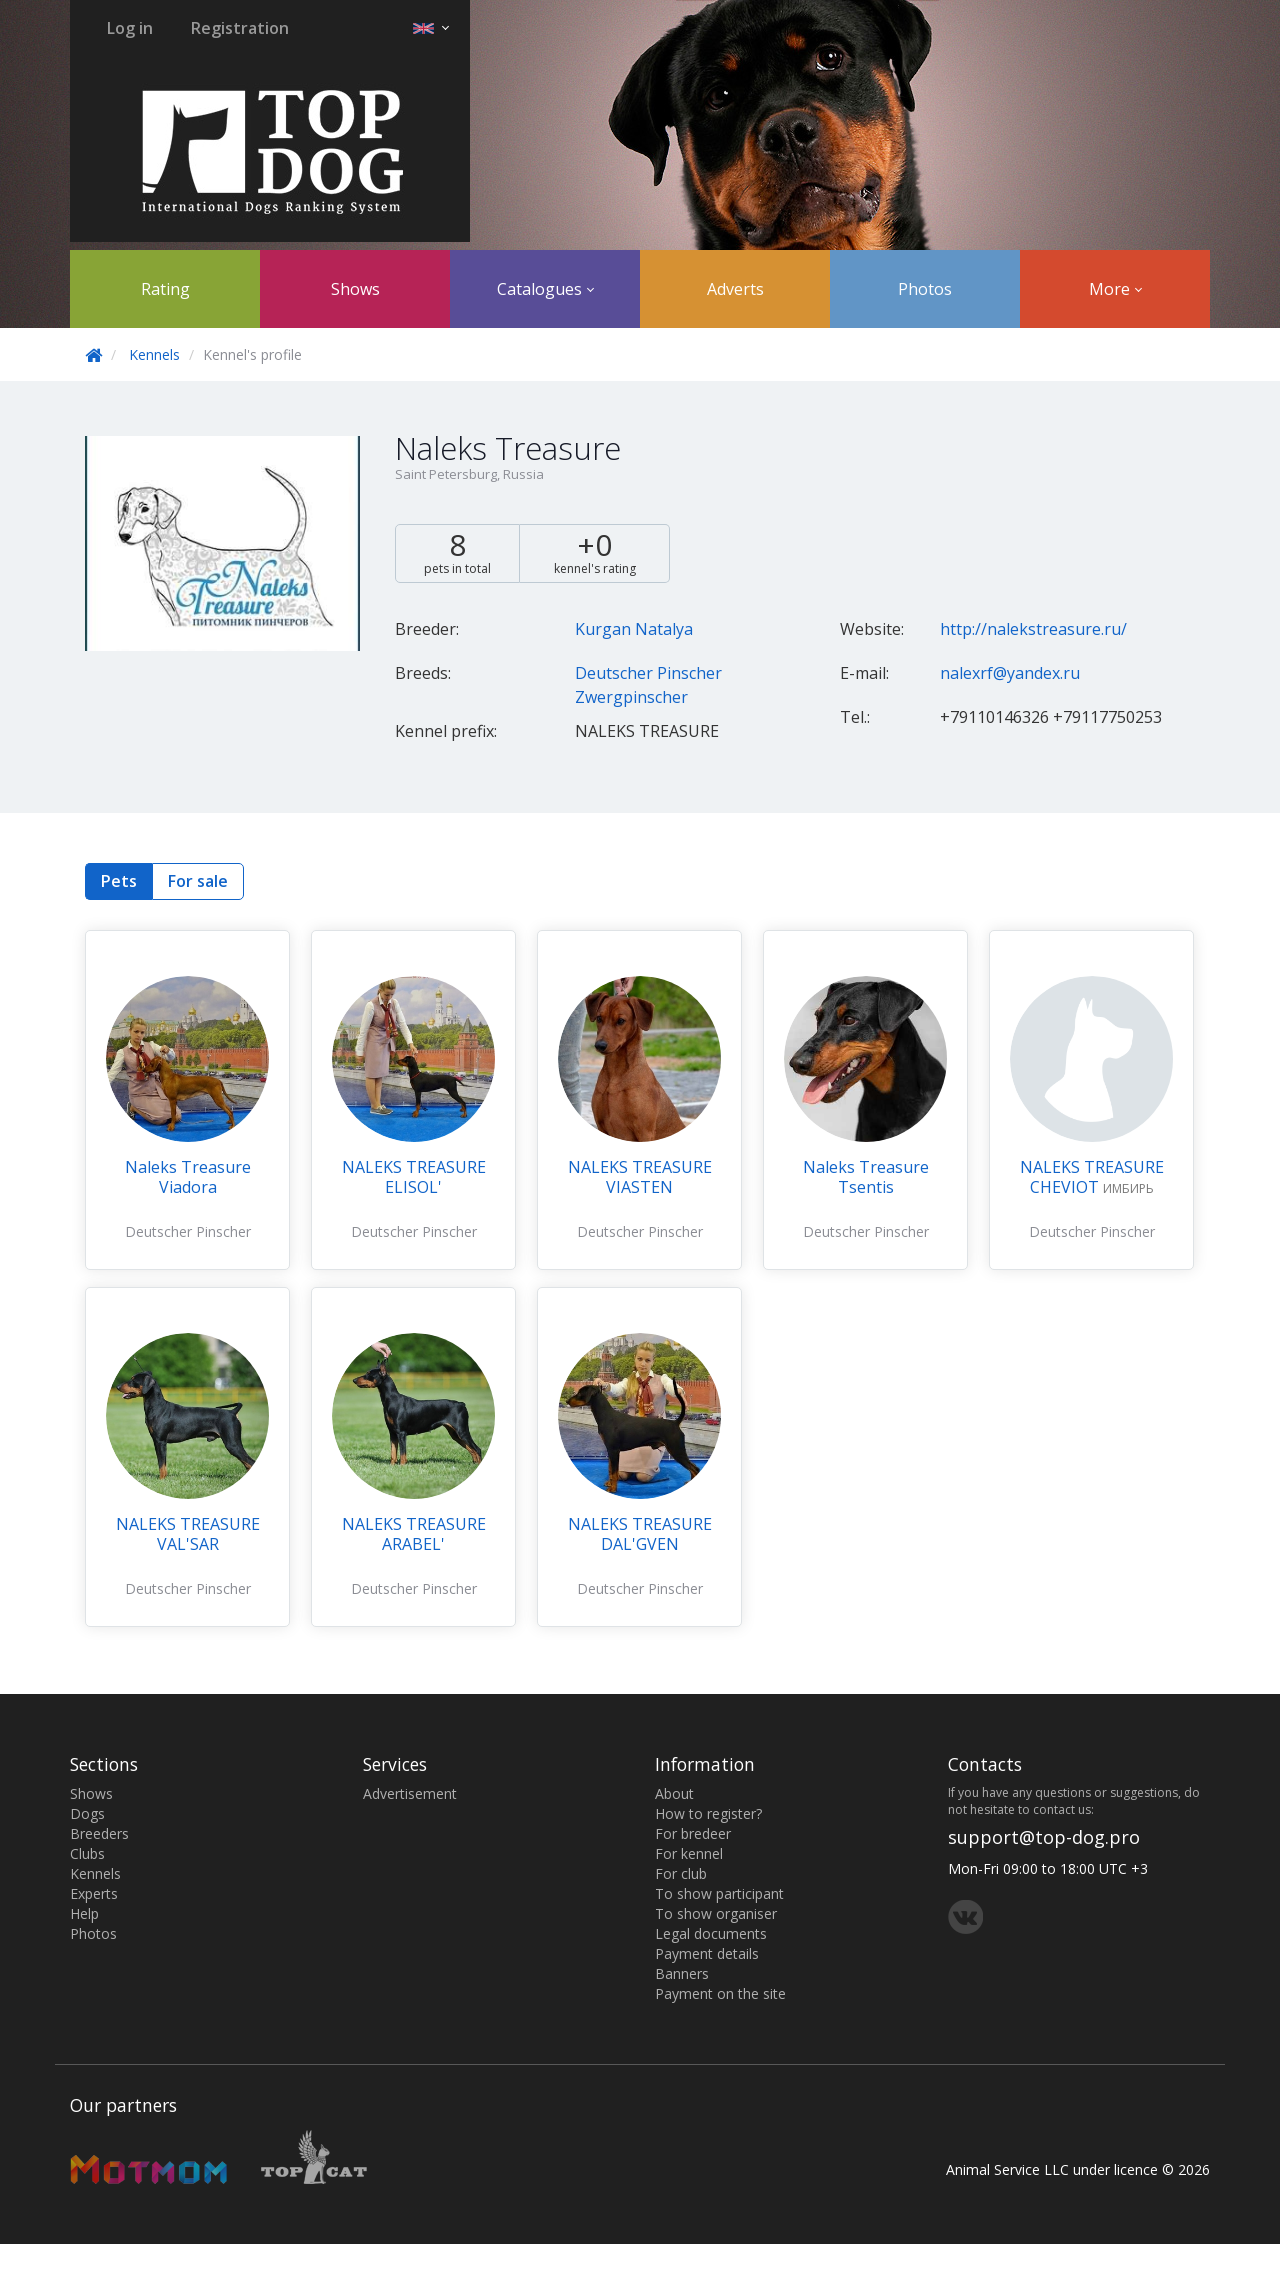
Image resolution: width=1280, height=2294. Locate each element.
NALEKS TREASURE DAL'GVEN (640, 1534)
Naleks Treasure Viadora (188, 1177)
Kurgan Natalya (634, 629)
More (1115, 289)
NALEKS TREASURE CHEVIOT (1092, 1177)
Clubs (87, 1853)
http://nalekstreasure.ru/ (1033, 629)
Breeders (99, 1833)
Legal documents (711, 1933)
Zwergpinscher (631, 697)
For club (681, 1873)
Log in (130, 28)
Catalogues (545, 289)
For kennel (689, 1853)
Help (84, 1913)
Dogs (87, 1813)
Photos (925, 289)
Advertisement (410, 1793)
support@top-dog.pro (1044, 1837)
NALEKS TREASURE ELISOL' (414, 1177)
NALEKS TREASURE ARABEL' (414, 1534)
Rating (165, 289)
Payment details (707, 1953)
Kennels (154, 354)
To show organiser (716, 1913)
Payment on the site (720, 1993)
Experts (94, 1893)
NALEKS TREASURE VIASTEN (640, 1177)
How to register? (708, 1813)
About (674, 1793)
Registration (240, 28)
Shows (355, 289)
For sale (198, 881)
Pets (119, 881)
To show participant (719, 1893)
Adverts (735, 289)
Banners (682, 1973)
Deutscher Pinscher (648, 673)
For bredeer (693, 1833)
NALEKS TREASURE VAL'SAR (188, 1534)
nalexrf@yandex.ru (1010, 673)
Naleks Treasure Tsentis (866, 1177)
